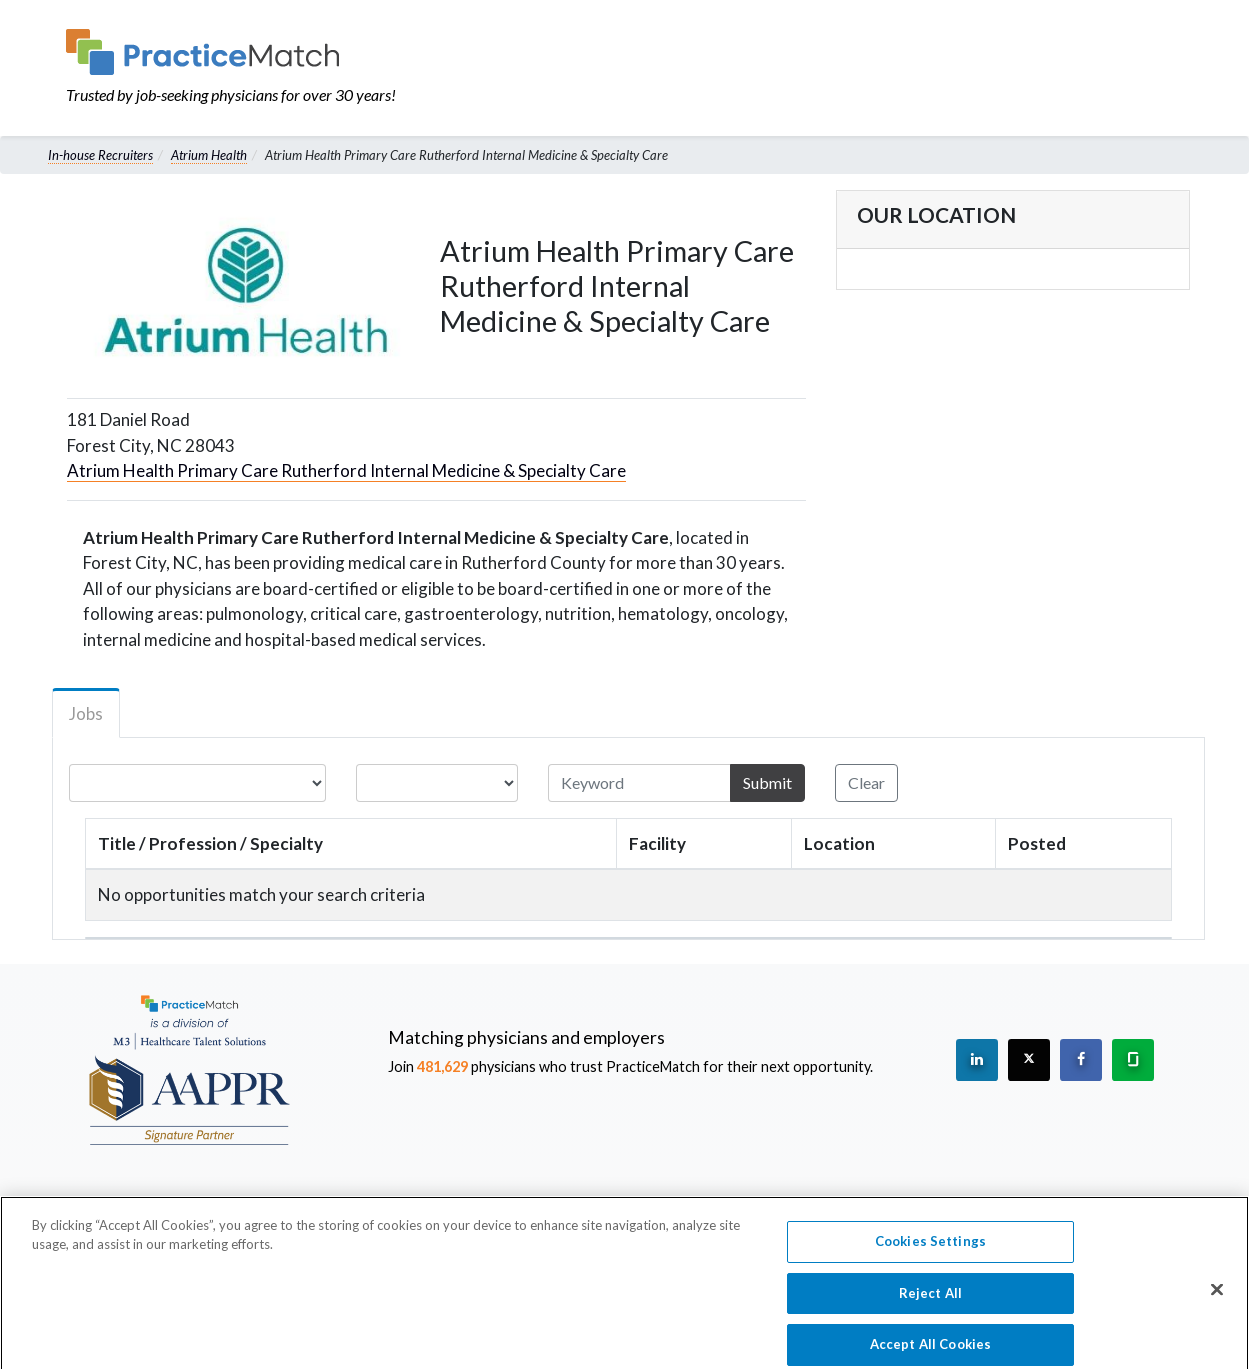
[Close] (1217, 1300)
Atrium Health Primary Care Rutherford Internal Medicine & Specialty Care (346, 470)
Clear (866, 782)
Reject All (930, 1304)
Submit (767, 782)
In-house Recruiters (100, 155)
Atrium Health (209, 155)
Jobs (86, 713)
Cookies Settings (930, 1252)
